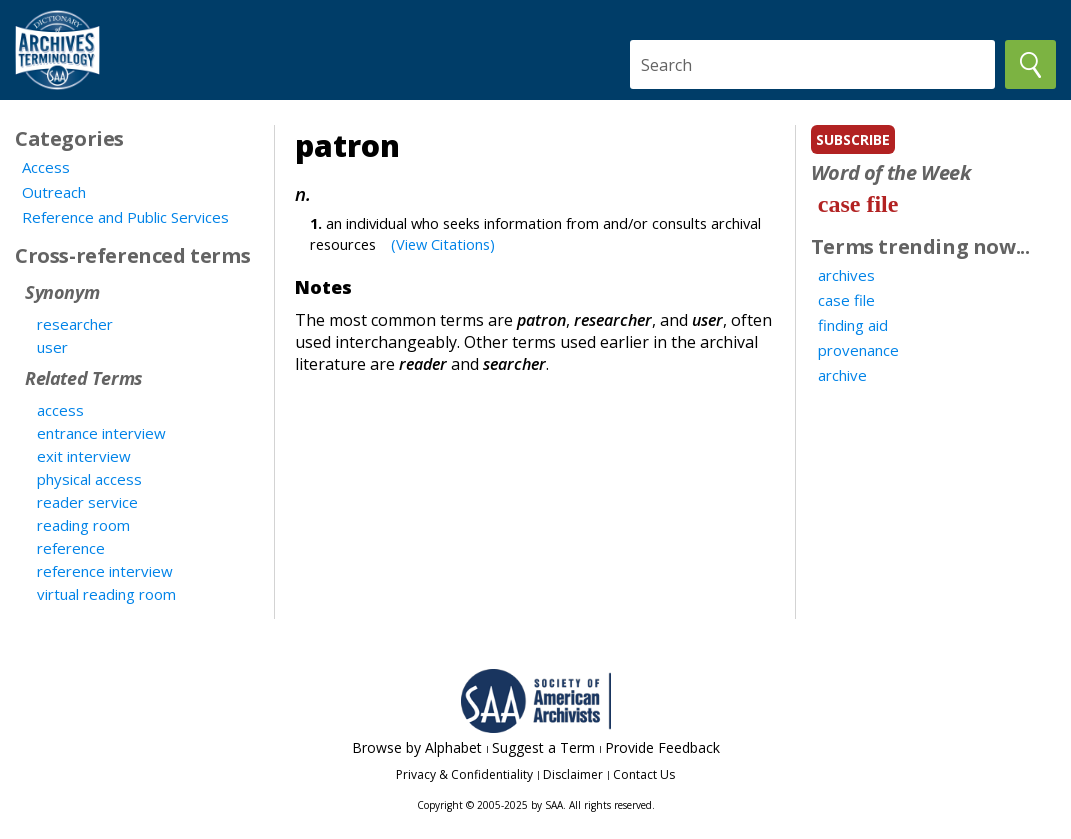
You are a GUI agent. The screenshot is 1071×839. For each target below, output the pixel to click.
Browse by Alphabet (417, 747)
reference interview (105, 571)
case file (858, 204)
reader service (87, 502)
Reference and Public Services (125, 217)
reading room (83, 525)
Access (46, 167)
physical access (89, 479)
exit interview (84, 456)
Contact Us (644, 774)
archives (846, 275)
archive (842, 375)
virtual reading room (106, 594)
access (60, 410)
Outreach (54, 192)
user (52, 347)
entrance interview (101, 433)
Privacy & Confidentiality (464, 774)
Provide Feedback (662, 747)
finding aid (853, 325)
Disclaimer (573, 774)
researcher (75, 324)
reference (71, 548)
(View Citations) (443, 244)
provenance (858, 350)
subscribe (853, 139)
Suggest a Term (543, 747)
